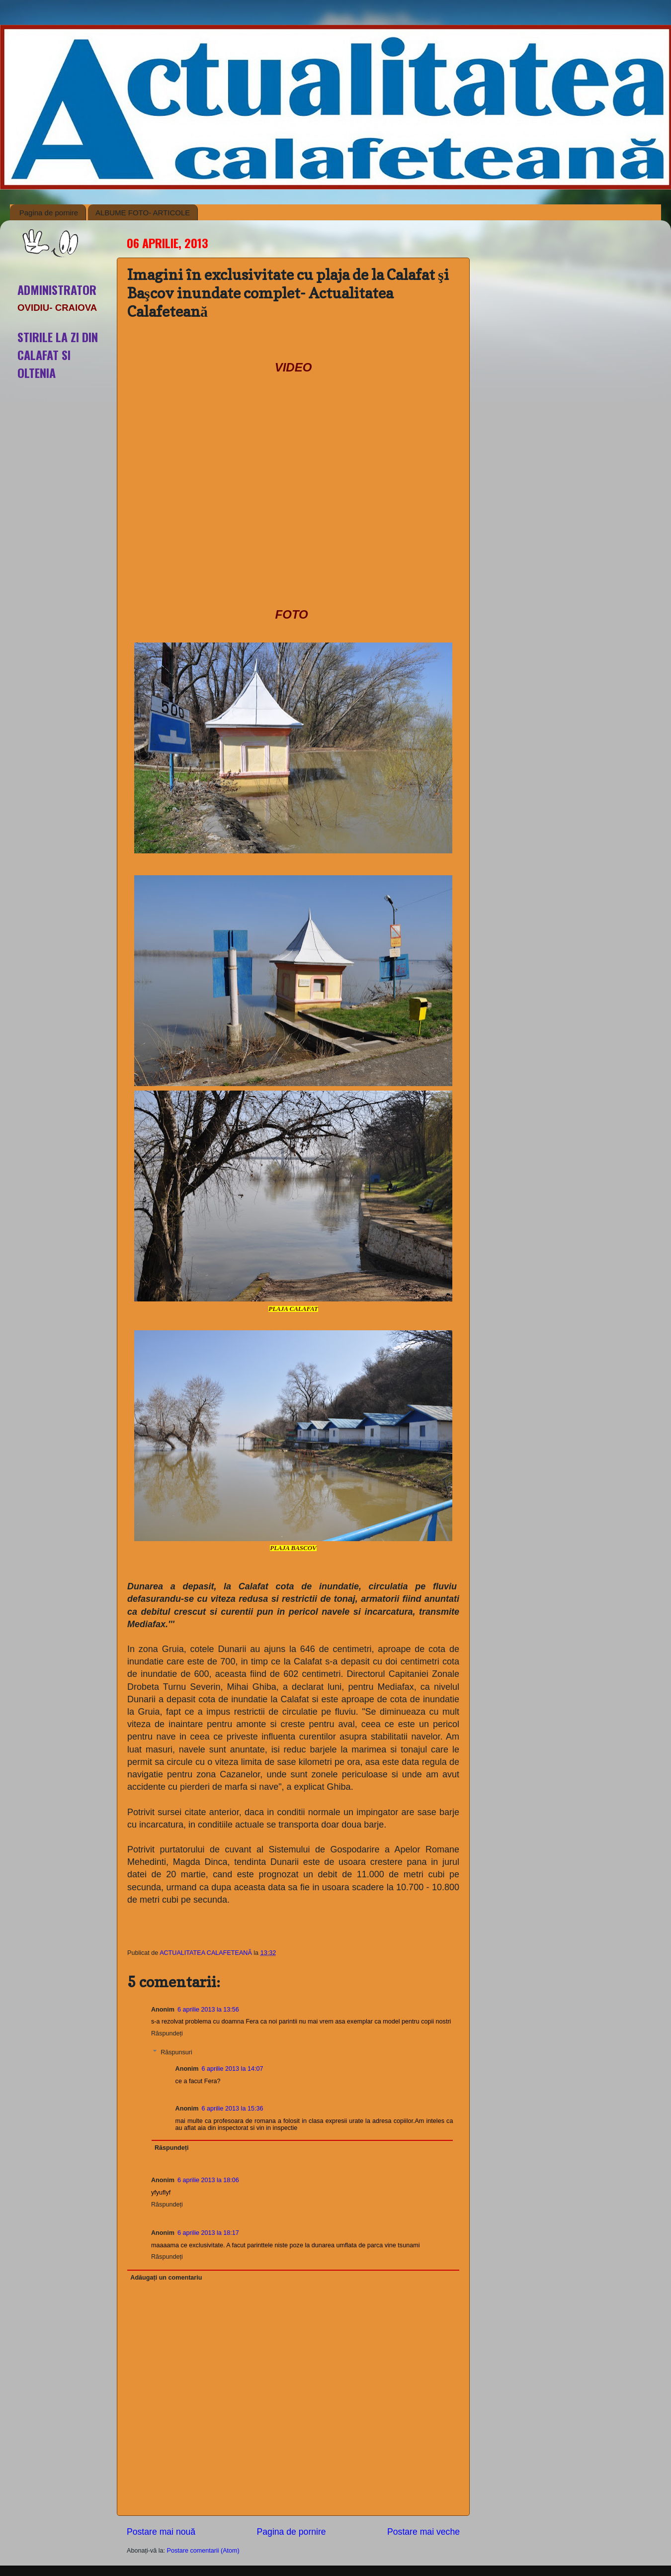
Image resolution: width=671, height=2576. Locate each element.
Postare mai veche (423, 2532)
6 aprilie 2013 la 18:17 (208, 2232)
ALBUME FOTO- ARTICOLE (142, 212)
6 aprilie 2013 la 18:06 (208, 2180)
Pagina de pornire (48, 212)
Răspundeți (167, 2033)
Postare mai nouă (161, 2532)
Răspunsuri (176, 2052)
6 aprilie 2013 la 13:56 (208, 2009)
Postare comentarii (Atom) (203, 2550)
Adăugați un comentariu (166, 2277)
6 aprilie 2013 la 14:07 (232, 2068)
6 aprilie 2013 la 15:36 (232, 2108)
